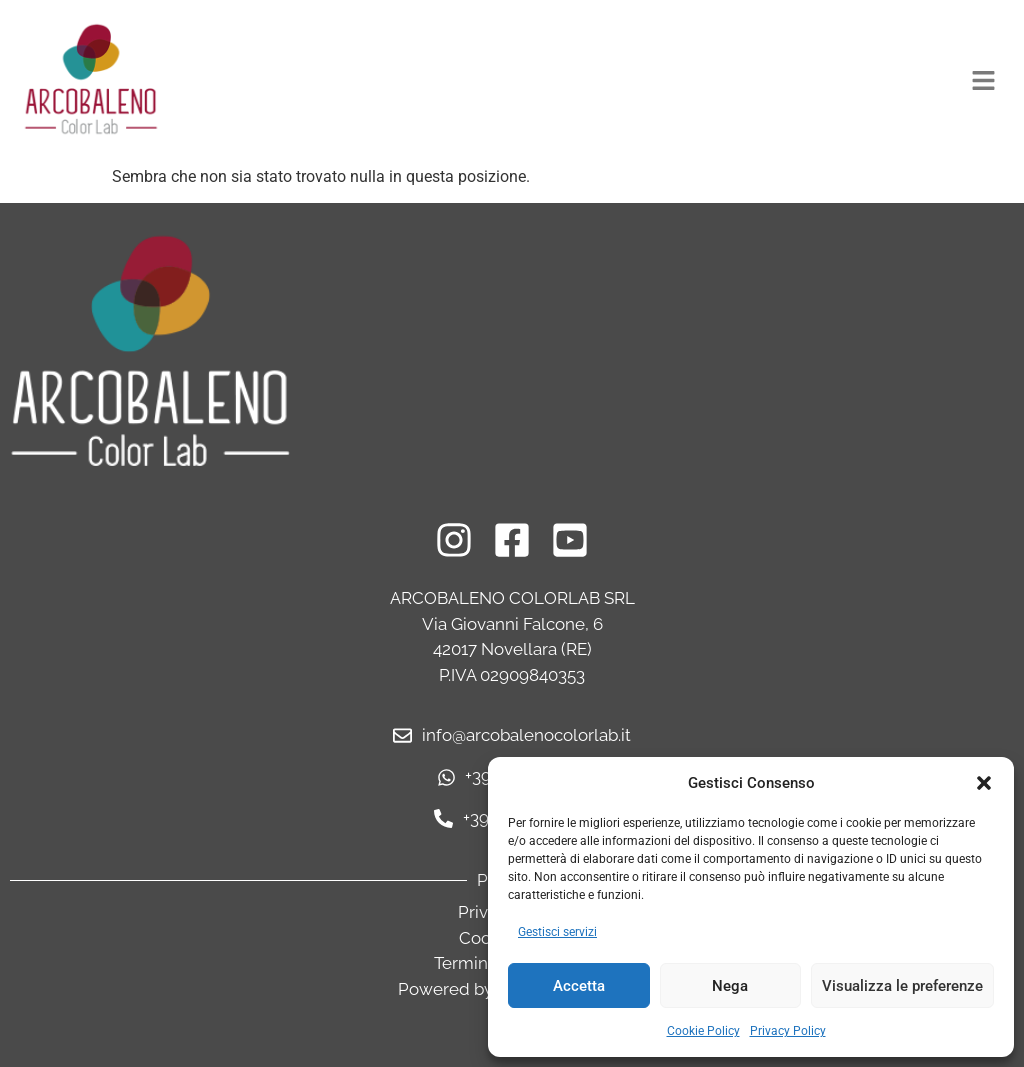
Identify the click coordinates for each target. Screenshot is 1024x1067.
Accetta (579, 986)
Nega (730, 986)
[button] (984, 783)
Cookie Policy (703, 1031)
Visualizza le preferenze (902, 986)
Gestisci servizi (557, 932)
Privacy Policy (788, 1031)
